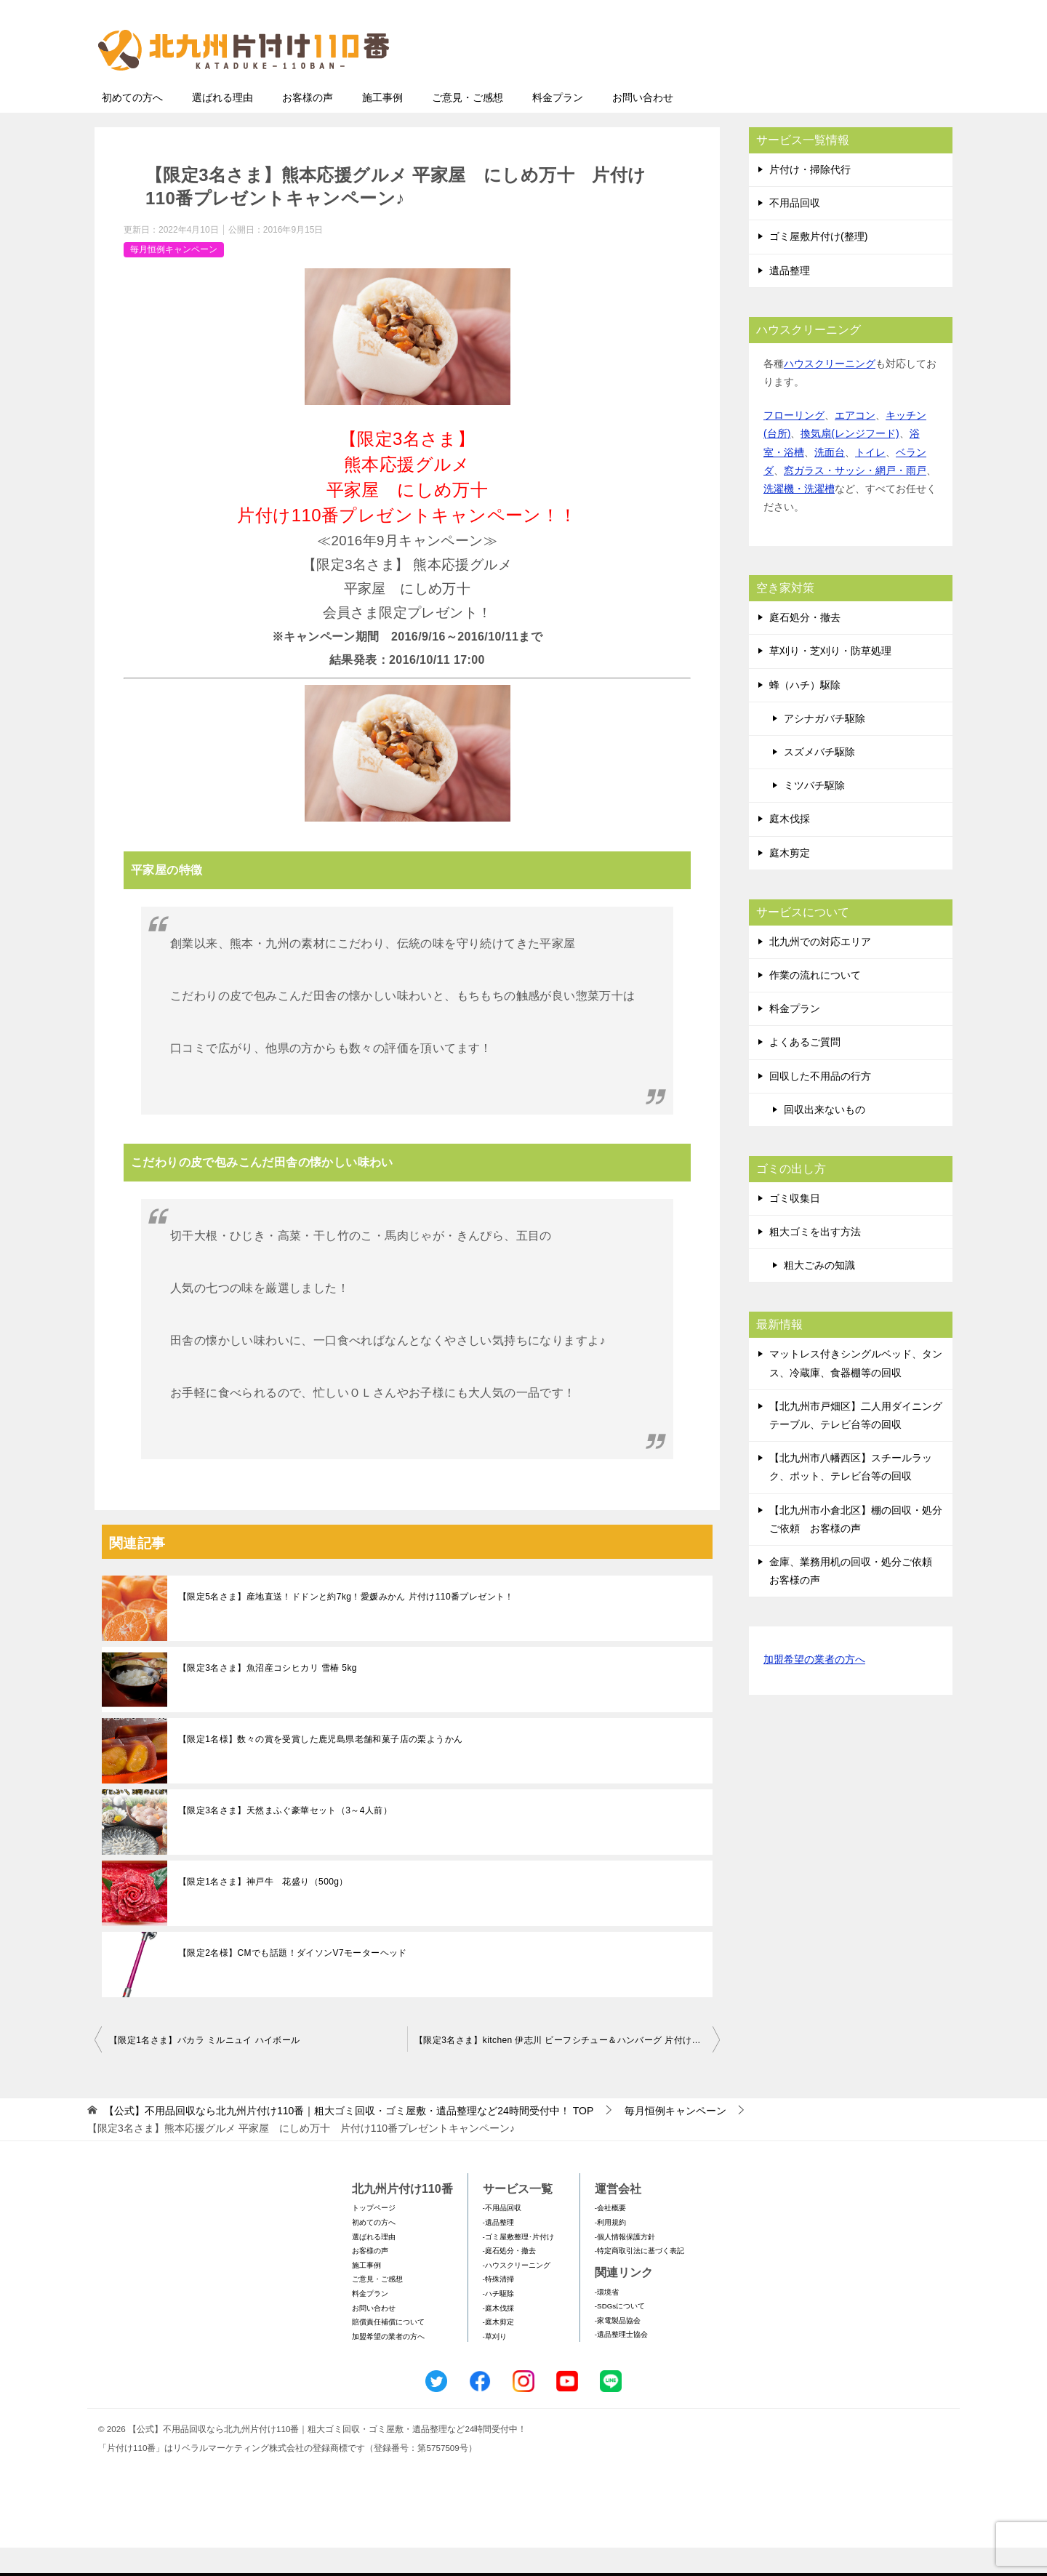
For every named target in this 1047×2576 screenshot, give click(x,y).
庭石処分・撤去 (805, 645)
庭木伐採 (789, 847)
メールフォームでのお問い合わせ (817, 84)
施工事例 (382, 126)
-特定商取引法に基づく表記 (639, 2279)
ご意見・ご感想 (467, 126)
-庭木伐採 (498, 2336)
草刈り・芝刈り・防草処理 (830, 679)
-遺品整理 (498, 2251)
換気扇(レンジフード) (850, 462)
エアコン (855, 443)
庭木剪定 (789, 881)
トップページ (374, 2236)
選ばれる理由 (222, 126)
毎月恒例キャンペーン (173, 278)
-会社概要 (610, 2236)
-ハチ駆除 (498, 2322)
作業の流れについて (815, 1003)
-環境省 (607, 2320)
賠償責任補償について (388, 2350)
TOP (348, 2139)
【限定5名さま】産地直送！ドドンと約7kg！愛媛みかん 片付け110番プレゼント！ (346, 1625)
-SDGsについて (620, 2334)
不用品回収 (794, 231)
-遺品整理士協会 (621, 2363)
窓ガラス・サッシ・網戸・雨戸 (855, 499)
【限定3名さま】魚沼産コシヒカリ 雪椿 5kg (267, 1696)
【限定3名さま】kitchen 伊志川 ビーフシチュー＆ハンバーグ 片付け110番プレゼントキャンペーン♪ (567, 2068)
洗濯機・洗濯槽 (799, 517)
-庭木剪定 (498, 2350)
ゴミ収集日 (794, 1226)
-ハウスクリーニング (516, 2294)
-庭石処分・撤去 (509, 2279)
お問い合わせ (642, 126)
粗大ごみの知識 (819, 1293)
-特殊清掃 (498, 2307)
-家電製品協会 (618, 2349)
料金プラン (557, 126)
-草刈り (495, 2365)
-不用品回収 (502, 2236)
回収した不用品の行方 (820, 1104)
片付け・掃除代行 (810, 198)
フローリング (794, 443)
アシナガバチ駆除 (824, 747)
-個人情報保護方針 (625, 2265)
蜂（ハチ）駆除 (805, 713)
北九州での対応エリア (820, 970)
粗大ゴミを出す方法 (815, 1260)
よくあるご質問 (805, 1070)
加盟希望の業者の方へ (814, 1689)
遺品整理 (789, 299)
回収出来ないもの (824, 1138)
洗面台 (829, 480)
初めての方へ (132, 126)
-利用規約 (610, 2251)
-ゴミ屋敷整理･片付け (518, 2265)
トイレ (870, 480)
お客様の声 (307, 126)
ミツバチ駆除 (814, 813)
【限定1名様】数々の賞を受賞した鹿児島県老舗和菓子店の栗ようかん (320, 1767)
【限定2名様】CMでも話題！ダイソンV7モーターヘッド (292, 1981)
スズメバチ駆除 (819, 780)
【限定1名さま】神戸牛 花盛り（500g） (263, 1910)
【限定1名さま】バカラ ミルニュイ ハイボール (204, 2068)
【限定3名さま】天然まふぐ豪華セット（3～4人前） (285, 1839)
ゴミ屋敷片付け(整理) (818, 264)
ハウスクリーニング (829, 392)
